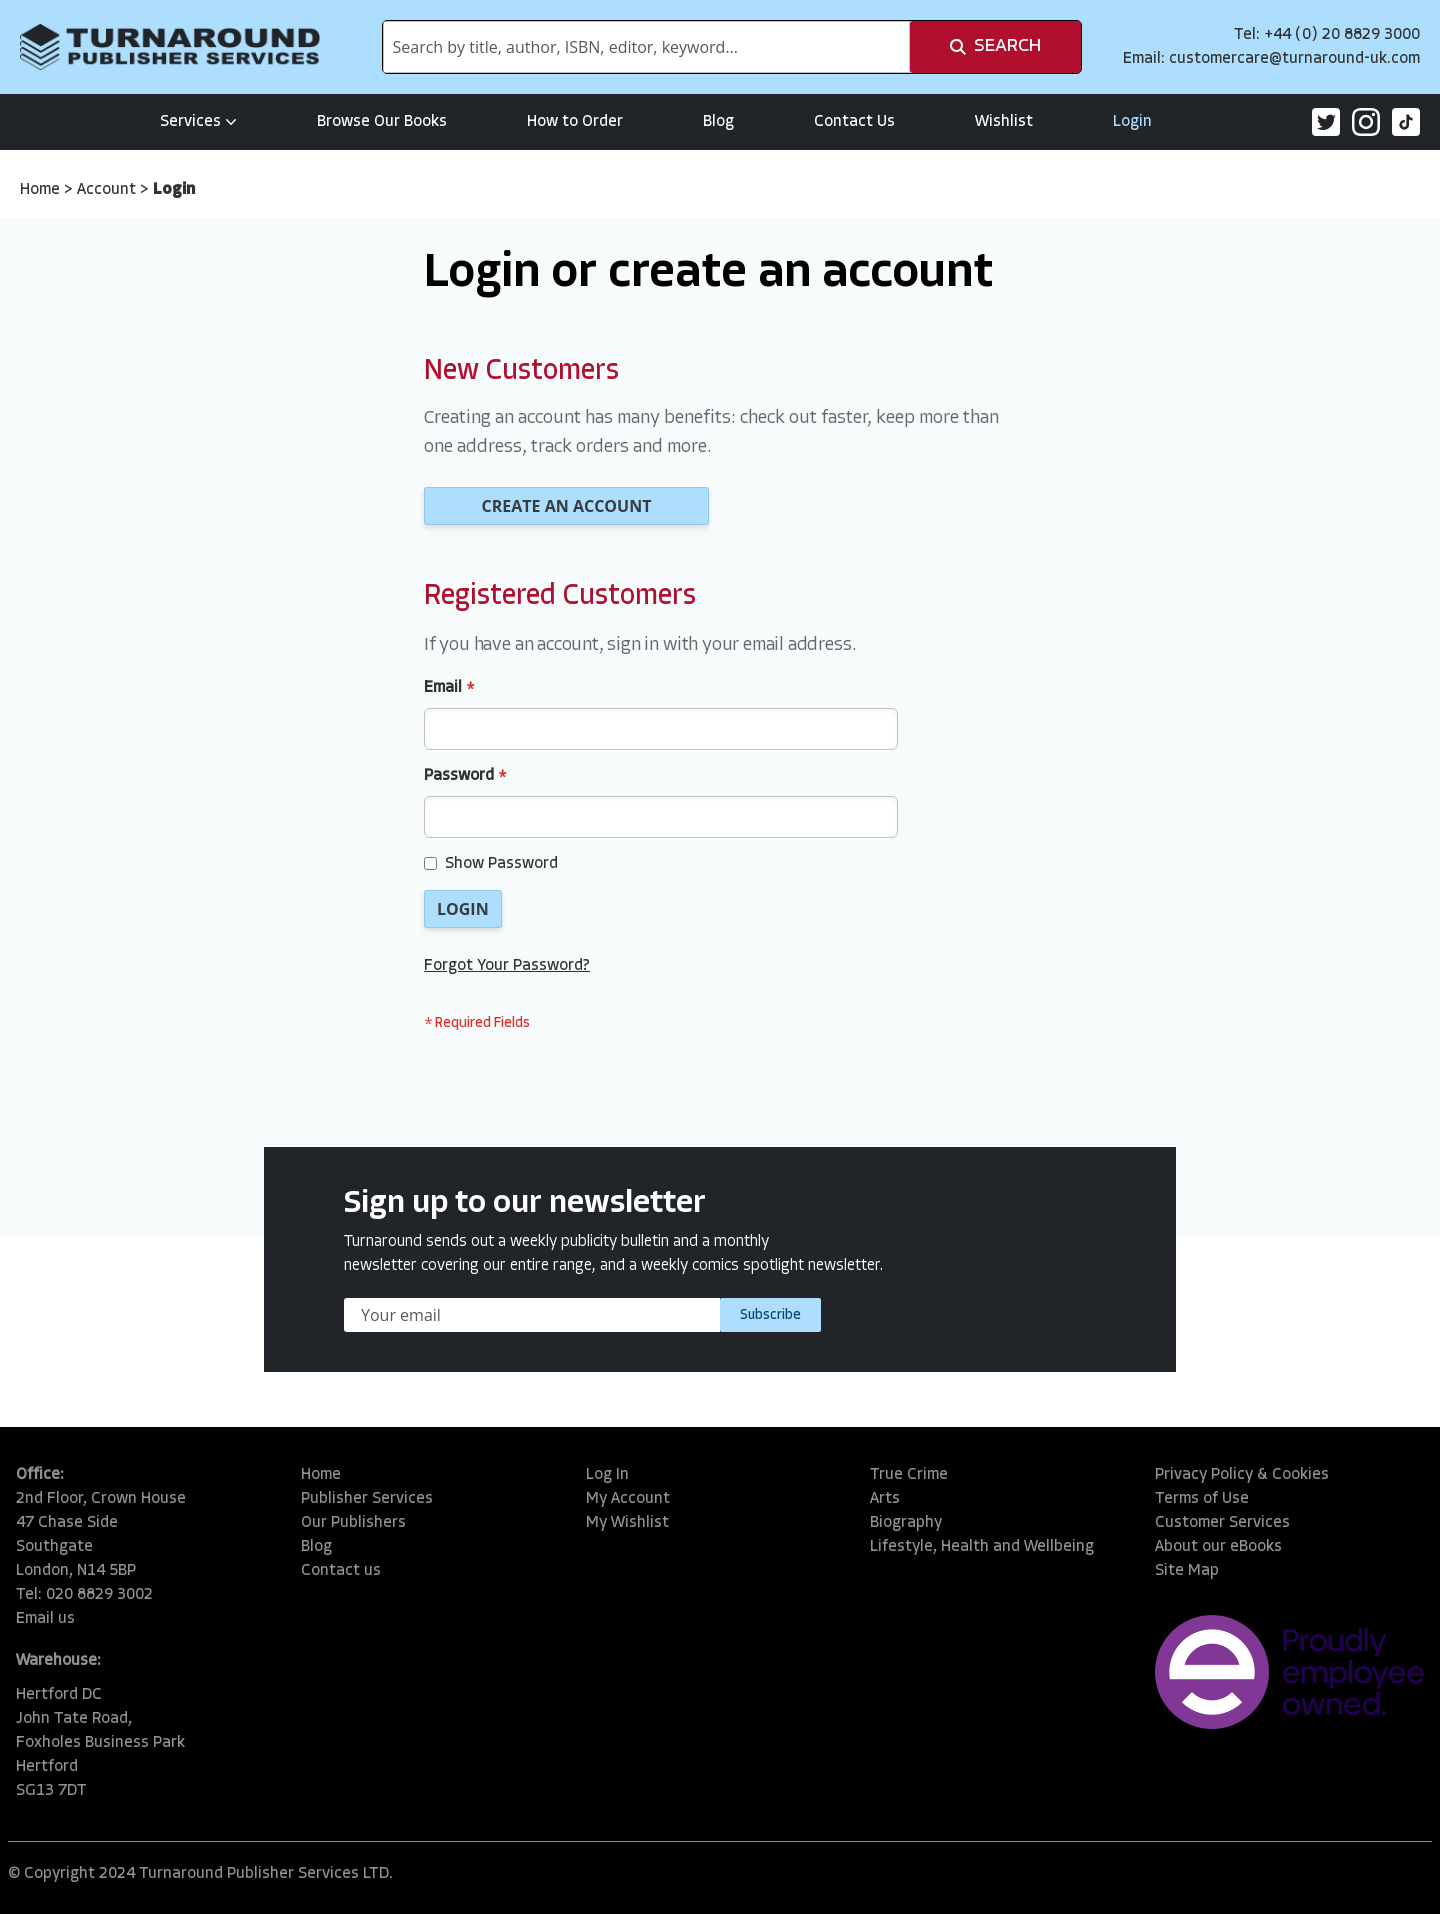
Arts (885, 1499)
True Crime (909, 1475)
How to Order (575, 122)
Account (108, 190)
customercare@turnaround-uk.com (1294, 59)
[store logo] (170, 47)
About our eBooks (1218, 1547)
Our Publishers (353, 1523)
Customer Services (1222, 1523)
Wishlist (1004, 122)
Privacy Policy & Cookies (1242, 1475)
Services (198, 122)
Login (1132, 122)
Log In (607, 1475)
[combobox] (646, 47)
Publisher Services (367, 1499)
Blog (718, 122)
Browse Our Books (382, 122)
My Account (628, 1499)
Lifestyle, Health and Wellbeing (982, 1547)
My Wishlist (627, 1523)
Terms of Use (1202, 1499)
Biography (906, 1523)
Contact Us (854, 122)
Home (42, 190)
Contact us (341, 1571)
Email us (45, 1619)
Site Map (1187, 1571)
